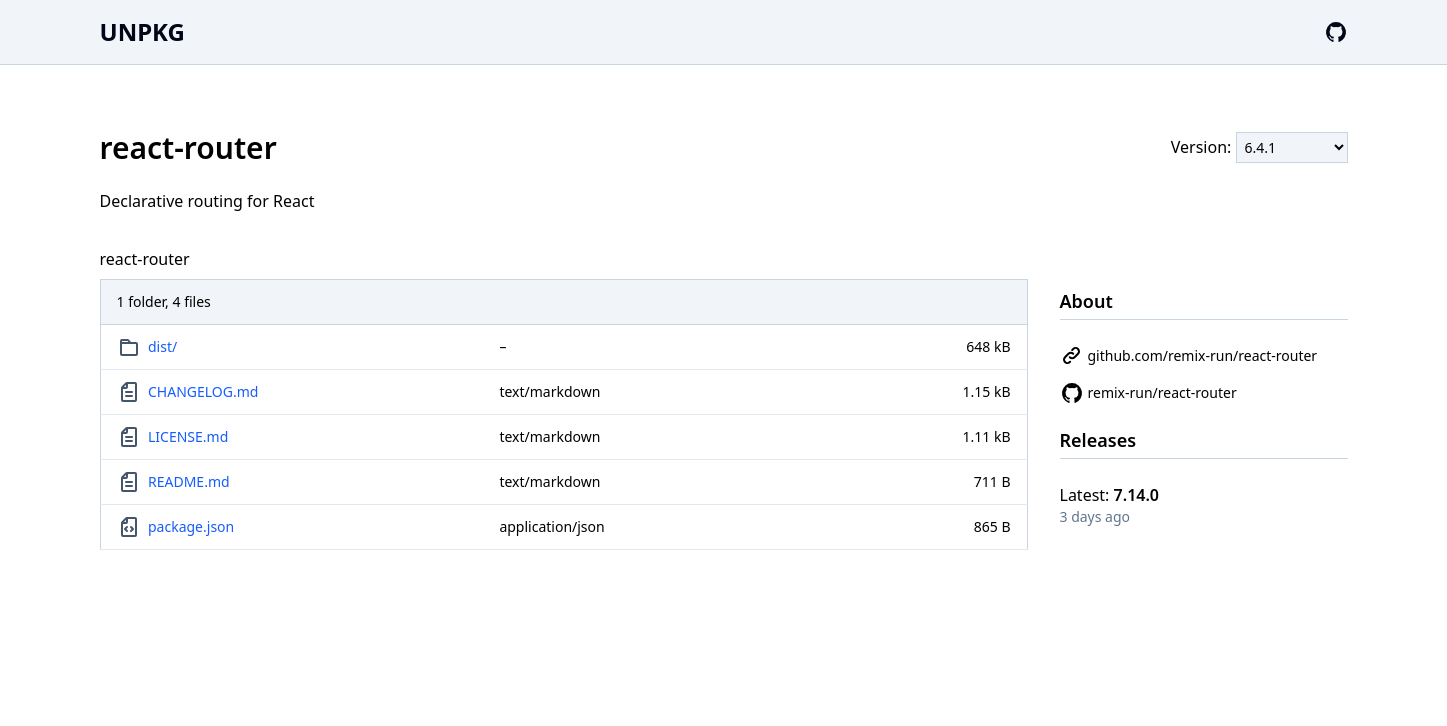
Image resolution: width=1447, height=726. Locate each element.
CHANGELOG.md (203, 391)
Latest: (1110, 495)
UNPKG (142, 31)
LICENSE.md (188, 436)
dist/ (162, 346)
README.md (189, 481)
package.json (191, 526)
